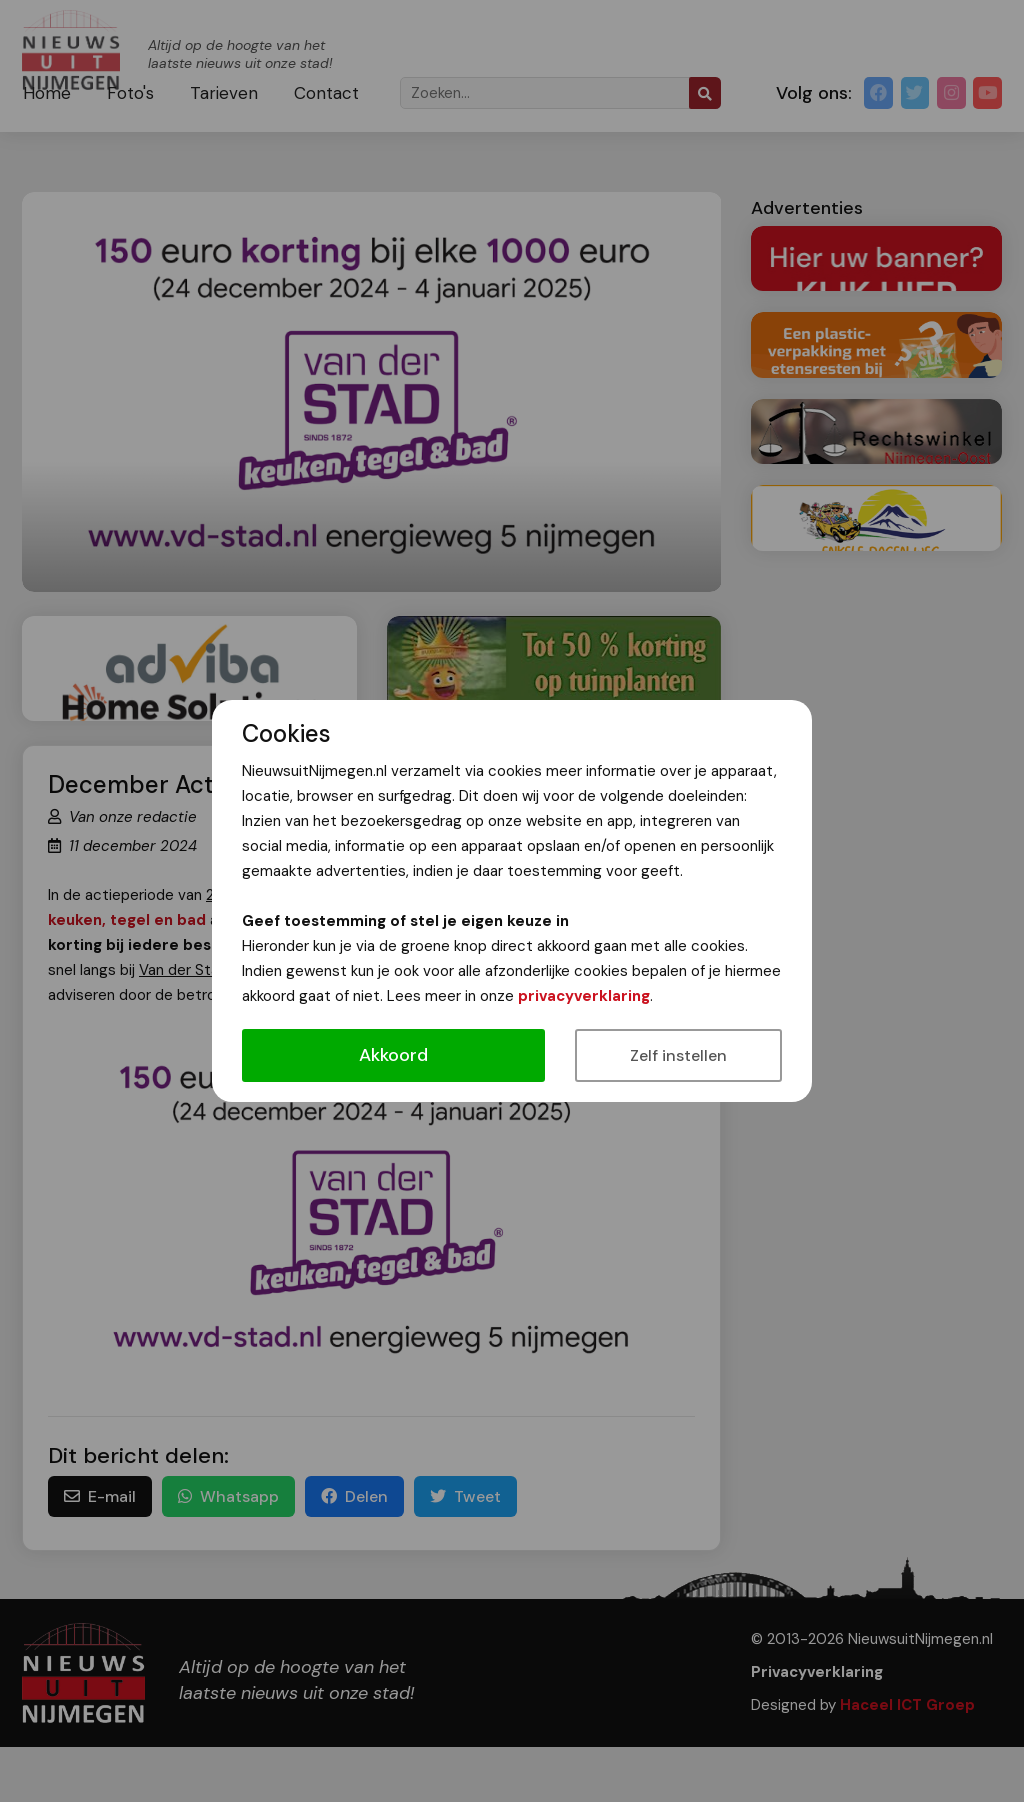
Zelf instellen (678, 1055)
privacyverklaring (584, 996)
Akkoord (393, 1055)
